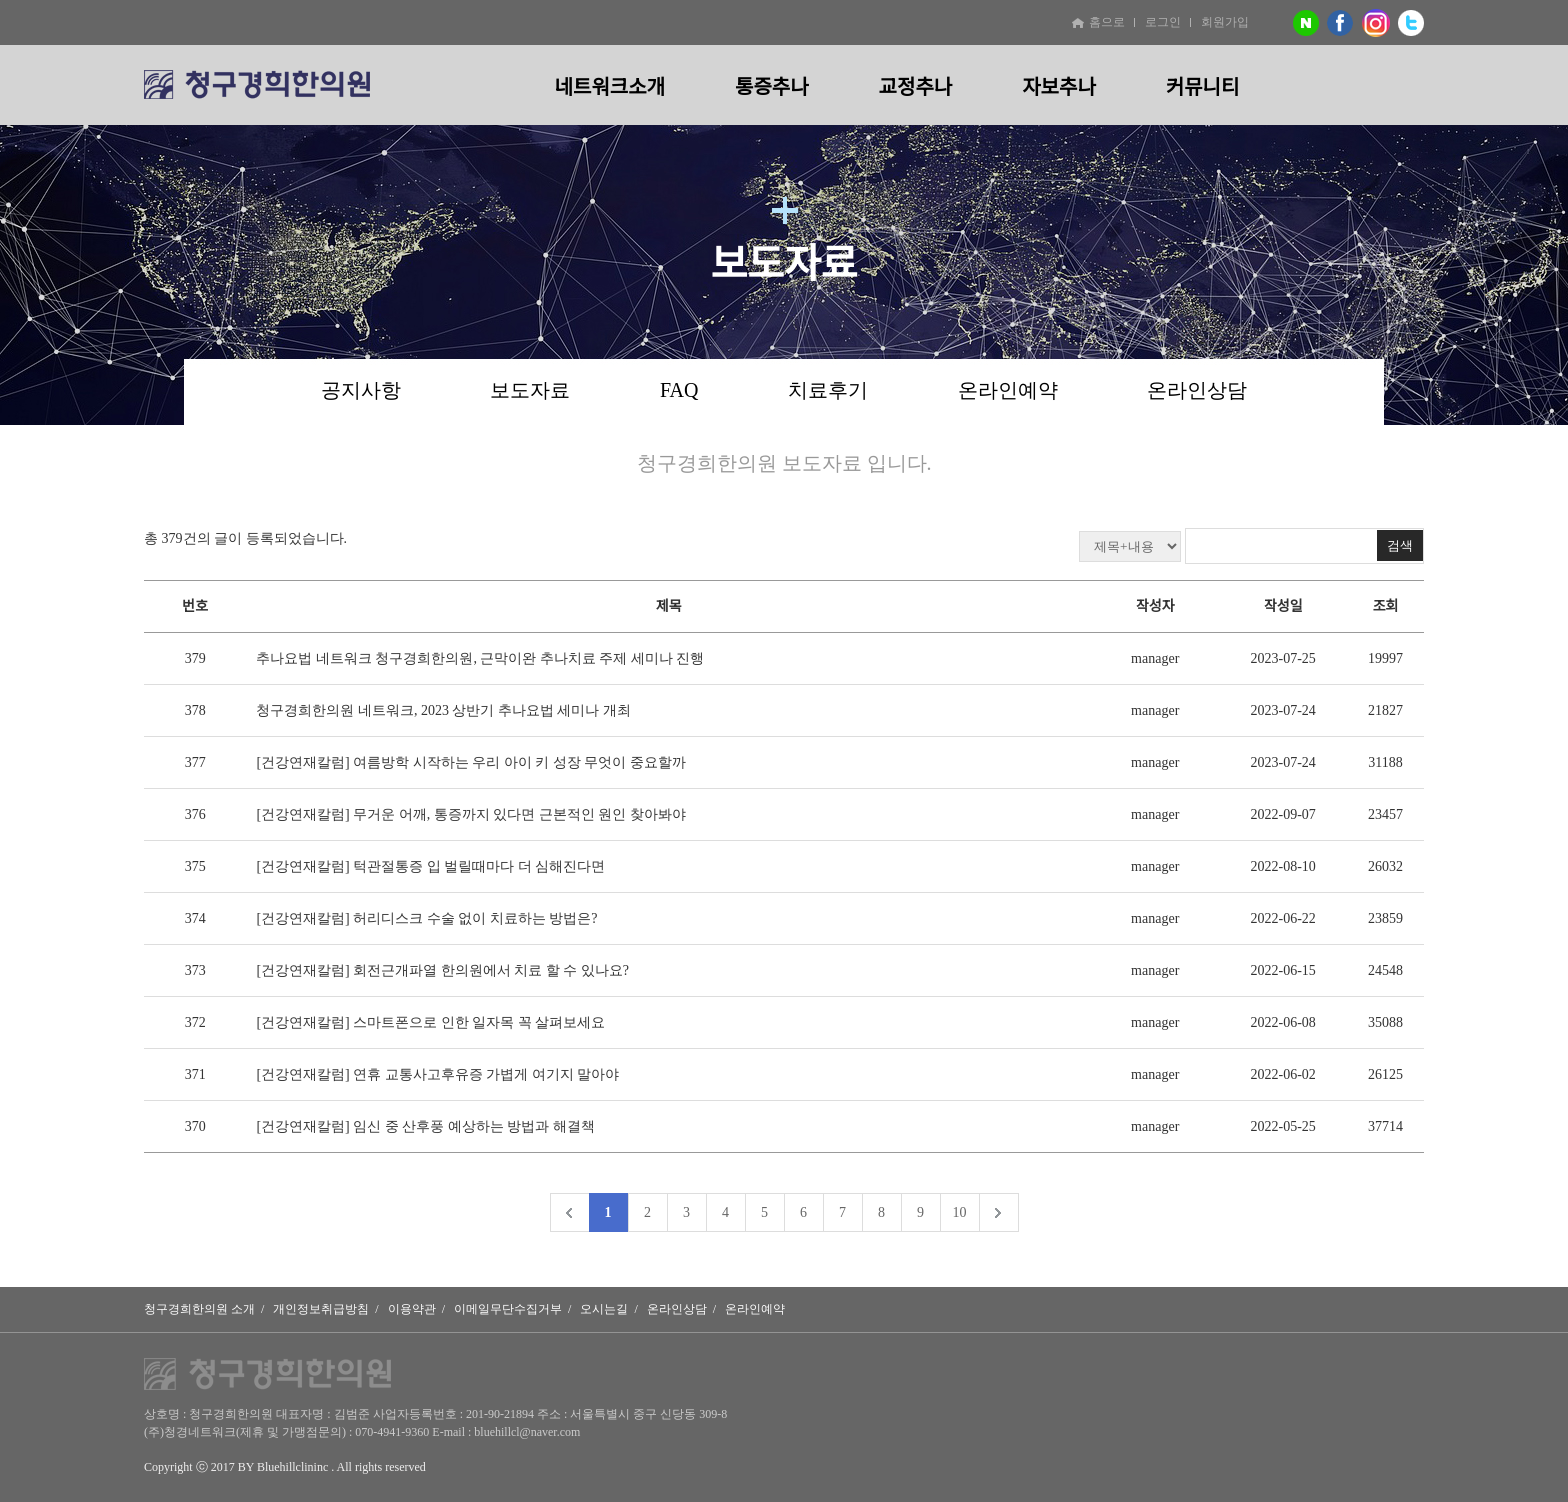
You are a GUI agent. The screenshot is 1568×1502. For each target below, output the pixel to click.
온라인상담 (1197, 390)
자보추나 (1059, 87)
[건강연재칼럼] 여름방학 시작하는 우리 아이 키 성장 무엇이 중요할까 (470, 762)
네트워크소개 (610, 87)
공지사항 (361, 390)
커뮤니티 (1203, 87)
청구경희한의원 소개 (199, 1309)
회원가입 (1225, 22)
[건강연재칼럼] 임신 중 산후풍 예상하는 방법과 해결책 (425, 1126)
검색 (1400, 545)
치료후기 (828, 390)
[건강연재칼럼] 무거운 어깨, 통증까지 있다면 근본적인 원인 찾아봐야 (470, 814)
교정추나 (916, 87)
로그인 (1163, 22)
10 (960, 1212)
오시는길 (604, 1309)
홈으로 (1098, 22)
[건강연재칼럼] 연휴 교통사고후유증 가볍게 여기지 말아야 (437, 1074)
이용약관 (412, 1309)
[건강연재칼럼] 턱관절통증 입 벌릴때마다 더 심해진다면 (430, 866)
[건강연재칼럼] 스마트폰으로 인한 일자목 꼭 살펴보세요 (430, 1022)
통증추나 (772, 87)
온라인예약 (1008, 390)
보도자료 (530, 390)
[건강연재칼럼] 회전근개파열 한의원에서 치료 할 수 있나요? (442, 970)
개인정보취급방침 (321, 1309)
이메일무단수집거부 (508, 1309)
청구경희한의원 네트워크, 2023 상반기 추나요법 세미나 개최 (443, 710)
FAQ (679, 390)
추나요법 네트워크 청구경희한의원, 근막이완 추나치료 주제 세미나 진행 (480, 658)
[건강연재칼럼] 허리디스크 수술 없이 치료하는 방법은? (426, 918)
